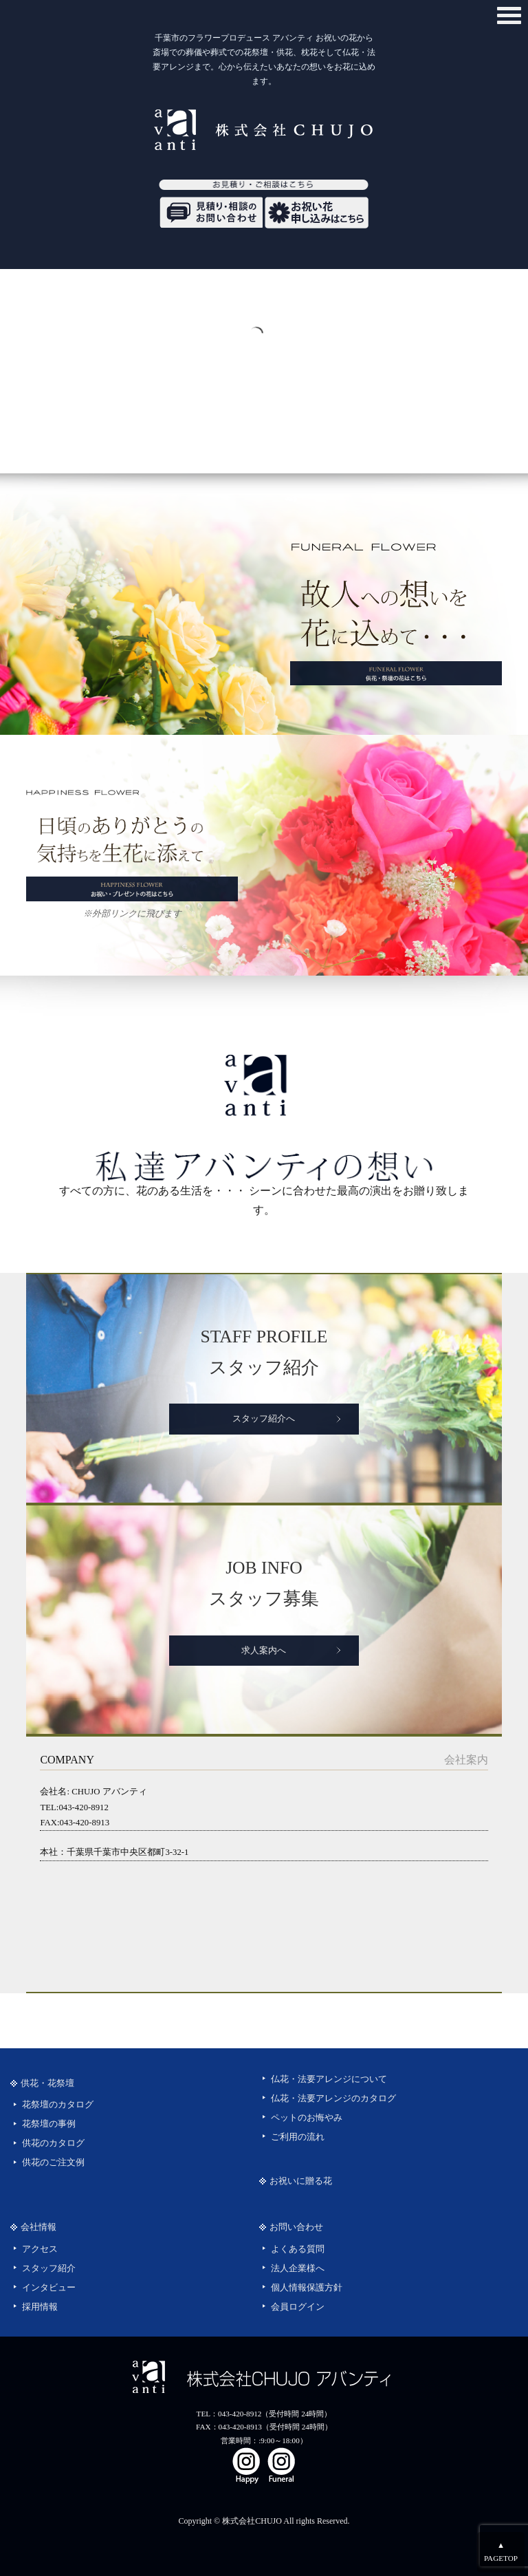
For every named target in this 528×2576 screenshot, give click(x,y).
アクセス (40, 2249)
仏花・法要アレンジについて (329, 2079)
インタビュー (49, 2288)
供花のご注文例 (53, 2162)
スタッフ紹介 (49, 2268)
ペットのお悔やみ (306, 2118)
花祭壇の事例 (49, 2124)
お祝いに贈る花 (301, 2181)
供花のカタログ (53, 2143)
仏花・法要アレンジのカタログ (333, 2098)
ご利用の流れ (297, 2137)
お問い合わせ (296, 2227)
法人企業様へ (297, 2268)
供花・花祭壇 (47, 2083)
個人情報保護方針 (306, 2288)
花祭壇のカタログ (58, 2105)
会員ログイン (297, 2307)
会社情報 (38, 2227)
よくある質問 (297, 2249)
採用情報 (40, 2307)
